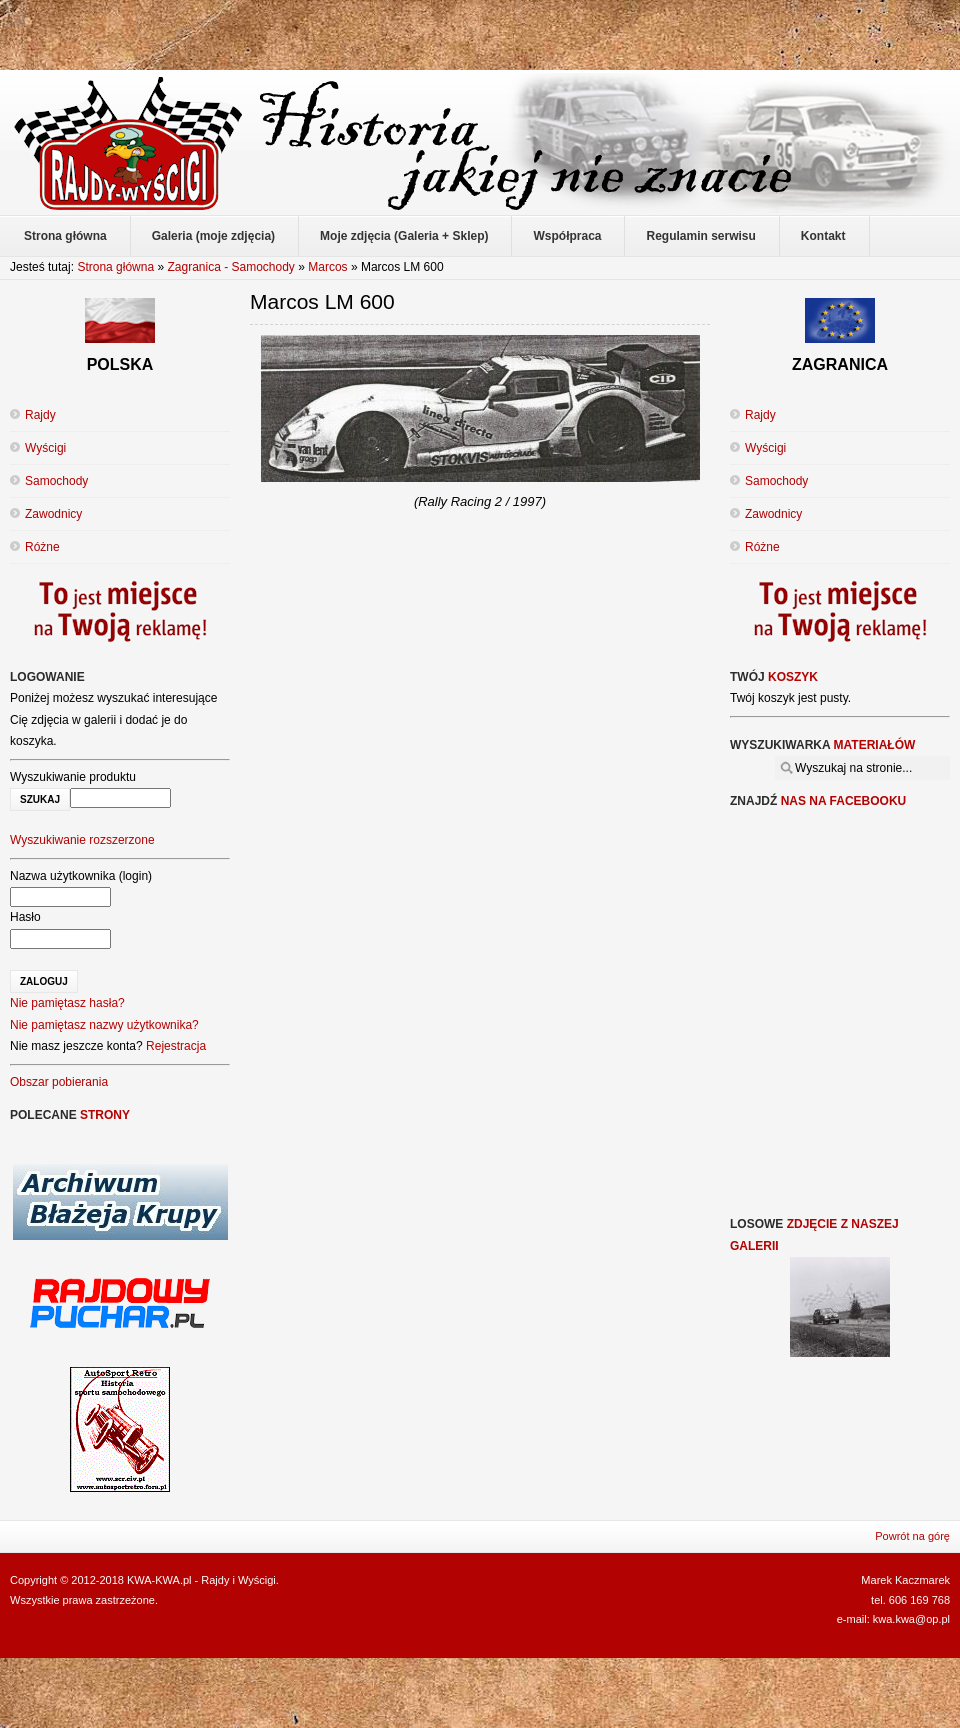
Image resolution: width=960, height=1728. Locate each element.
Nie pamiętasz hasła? (67, 1003)
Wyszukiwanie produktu (73, 777)
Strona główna (115, 267)
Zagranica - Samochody (230, 267)
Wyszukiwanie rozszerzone (82, 840)
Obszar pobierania (59, 1082)
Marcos (327, 267)
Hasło (25, 917)
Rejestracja (176, 1046)
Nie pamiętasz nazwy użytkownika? (104, 1025)
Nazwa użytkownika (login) (81, 876)
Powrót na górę (912, 1536)
